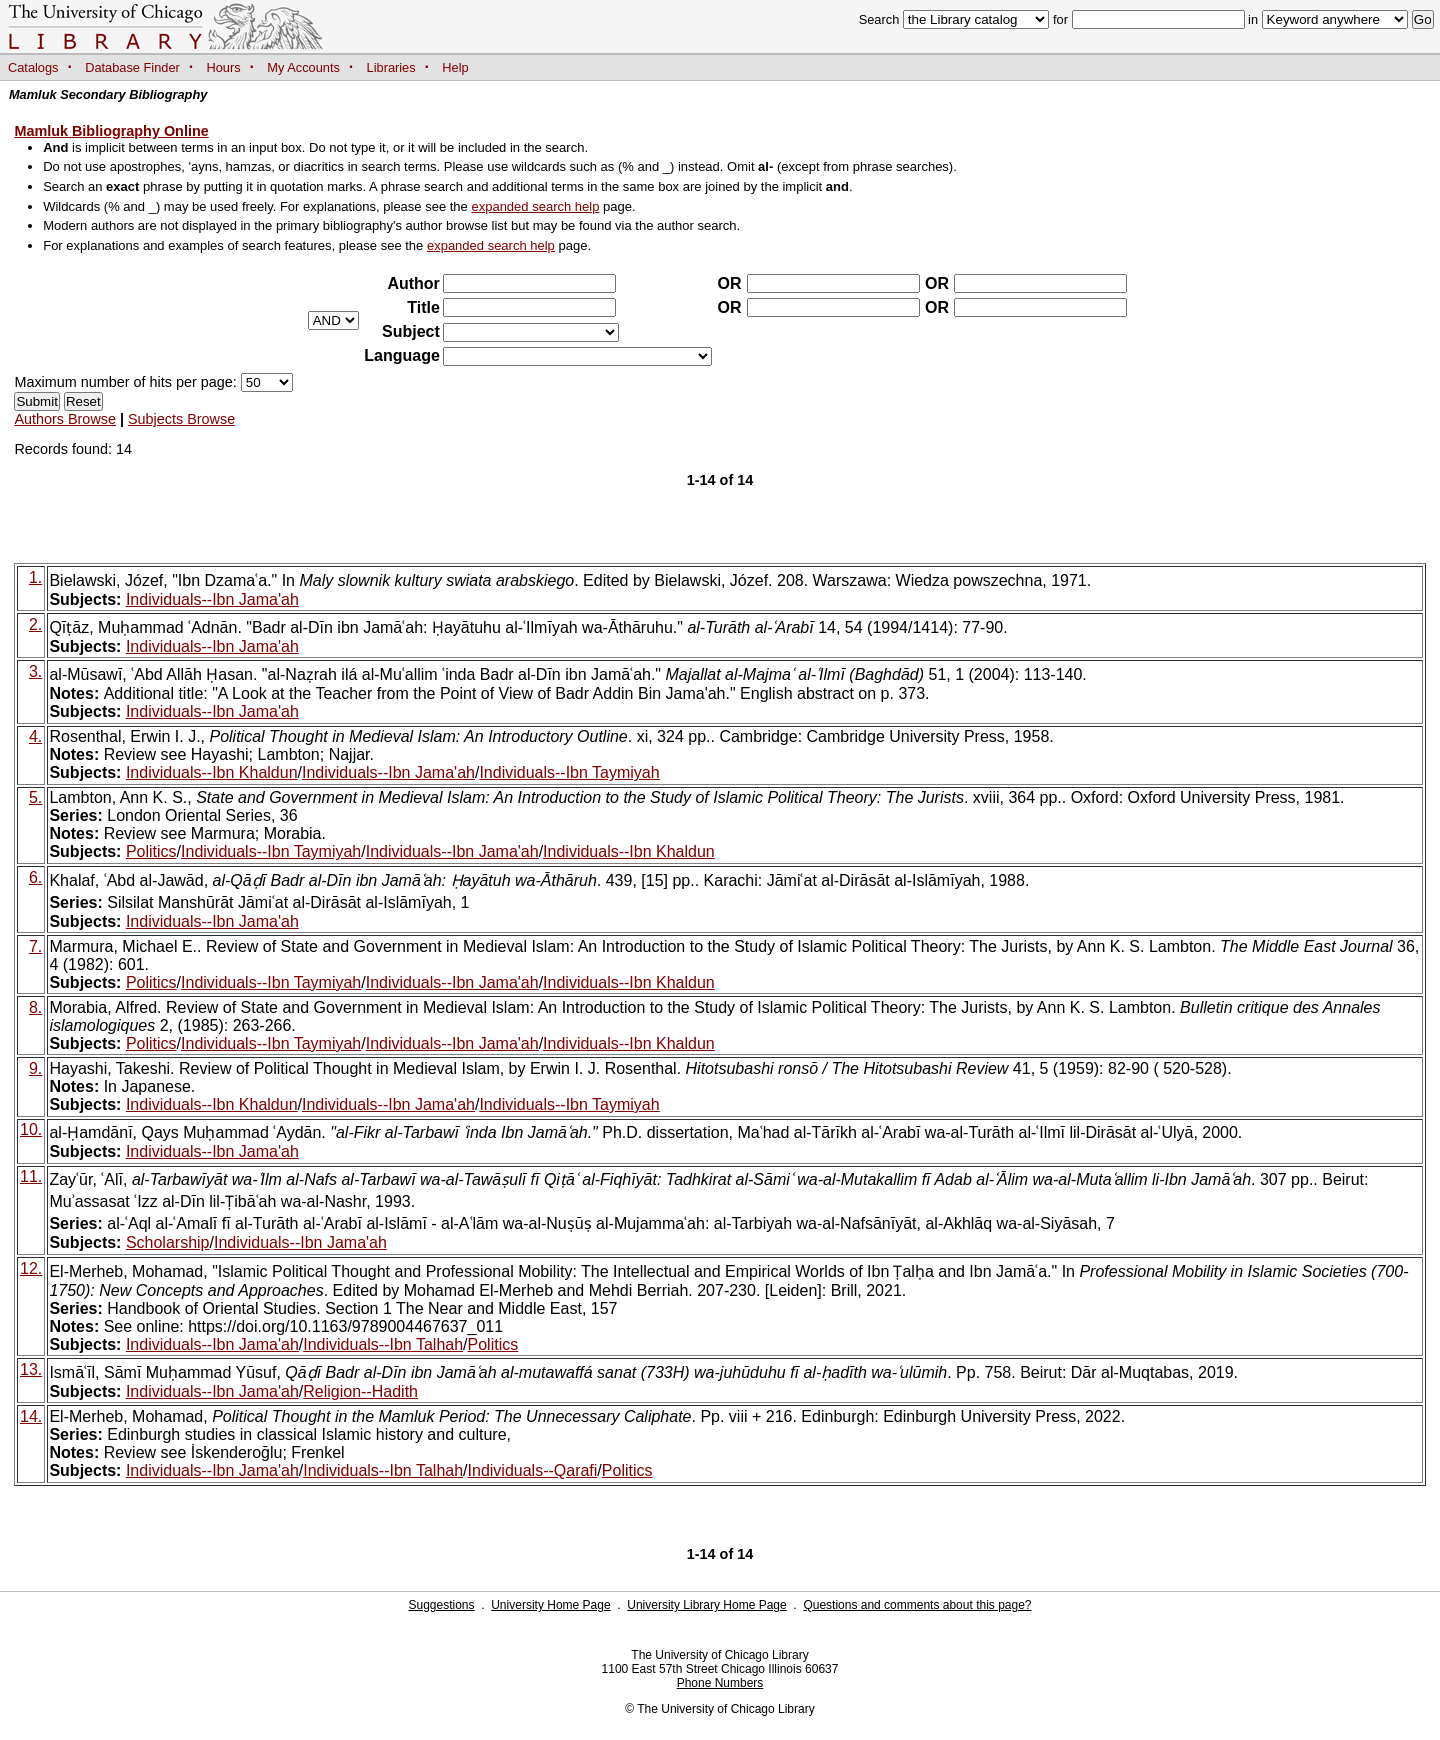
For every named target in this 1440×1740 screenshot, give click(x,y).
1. (35, 577)
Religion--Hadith (360, 1391)
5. (35, 797)
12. (31, 1268)
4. (35, 736)
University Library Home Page (706, 1605)
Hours (224, 67)
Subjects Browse (181, 419)
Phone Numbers (720, 1683)
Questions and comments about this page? (917, 1605)
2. (35, 624)
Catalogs (33, 67)
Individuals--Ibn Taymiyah (569, 772)
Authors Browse (65, 419)
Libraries (391, 67)
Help (455, 67)
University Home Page (550, 1605)
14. (31, 1416)
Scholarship (168, 1242)
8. (35, 1007)
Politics (151, 851)
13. (31, 1369)
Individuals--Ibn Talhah (383, 1344)
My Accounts (303, 67)
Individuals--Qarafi (533, 1470)
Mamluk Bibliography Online (111, 131)
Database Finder (132, 67)
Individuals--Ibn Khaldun (212, 772)
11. (31, 1176)
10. (31, 1129)
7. (35, 946)
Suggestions (441, 1605)
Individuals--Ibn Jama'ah (212, 599)
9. (35, 1068)
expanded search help (535, 206)
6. (35, 877)
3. (35, 671)
